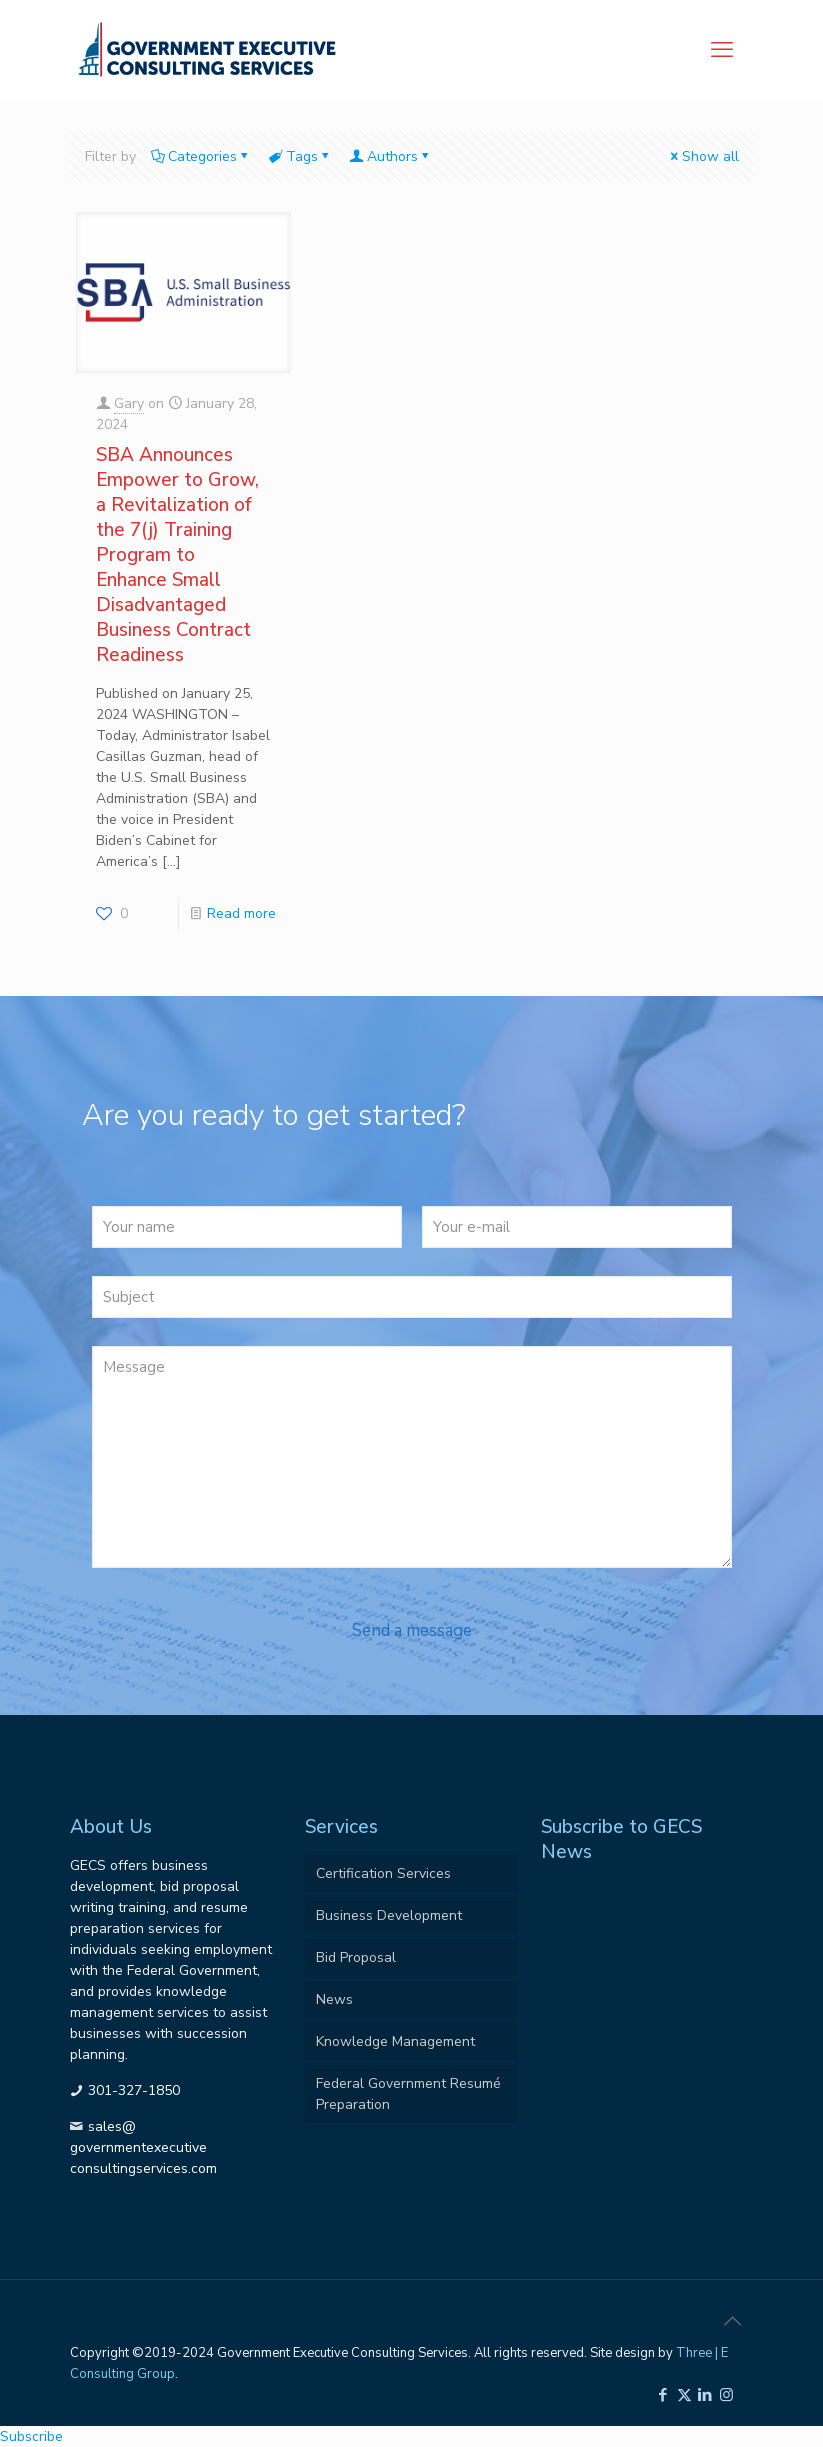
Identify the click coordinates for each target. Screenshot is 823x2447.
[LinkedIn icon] (705, 2395)
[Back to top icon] (733, 2322)
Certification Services (383, 1873)
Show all (703, 156)
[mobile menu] (722, 50)
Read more (241, 913)
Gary (129, 403)
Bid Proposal (356, 1957)
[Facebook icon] (663, 2395)
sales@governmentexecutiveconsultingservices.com (143, 2147)
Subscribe (31, 2436)
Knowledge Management (395, 2041)
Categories (201, 156)
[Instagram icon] (726, 2395)
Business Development (389, 1915)
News (334, 1999)
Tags (300, 156)
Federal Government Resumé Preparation (408, 2094)
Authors (391, 156)
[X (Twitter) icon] (684, 2395)
